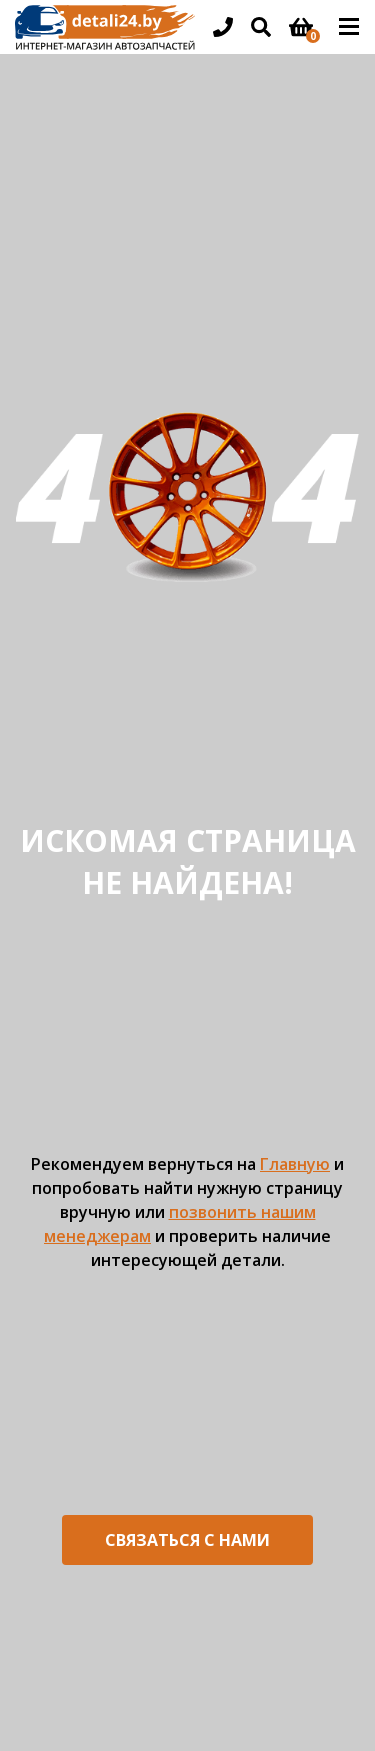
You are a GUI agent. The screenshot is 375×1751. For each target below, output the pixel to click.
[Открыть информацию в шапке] (223, 27)
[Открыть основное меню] (349, 27)
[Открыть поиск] (261, 27)
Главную (295, 1164)
